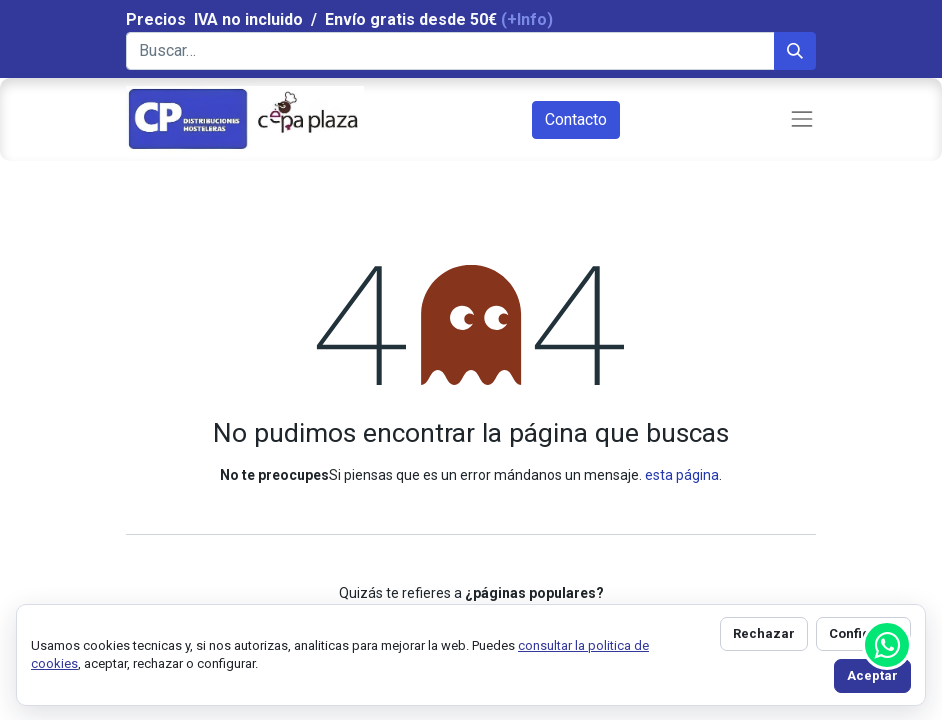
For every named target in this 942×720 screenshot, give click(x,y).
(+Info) (527, 19)
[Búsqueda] (795, 51)
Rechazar (764, 633)
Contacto (576, 119)
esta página (682, 475)
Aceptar (872, 675)
